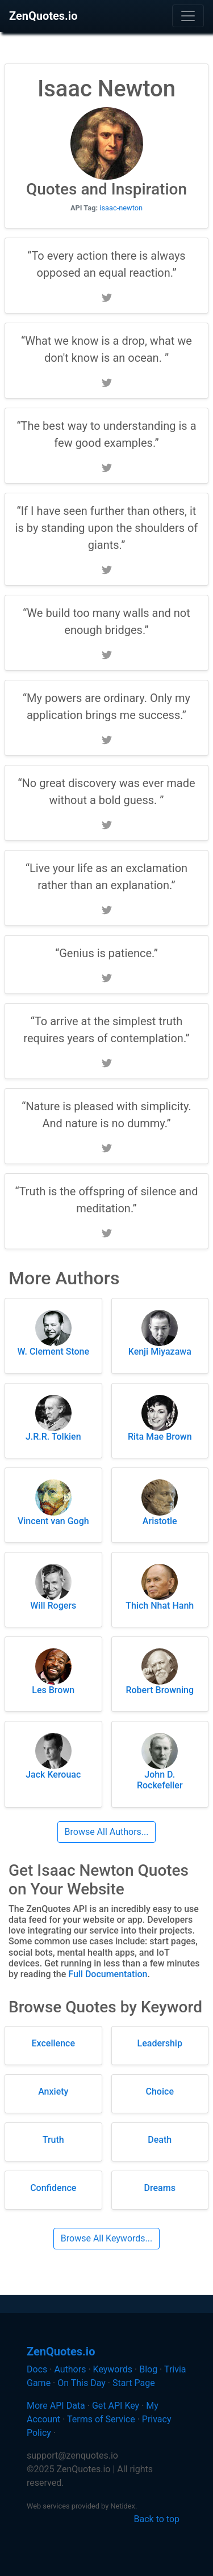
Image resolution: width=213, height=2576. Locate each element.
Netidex (122, 2506)
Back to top (156, 2519)
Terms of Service (101, 2419)
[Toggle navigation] (188, 16)
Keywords (113, 2369)
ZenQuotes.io (43, 16)
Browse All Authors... (107, 1831)
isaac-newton (121, 208)
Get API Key (115, 2405)
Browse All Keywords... (106, 2238)
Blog (148, 2369)
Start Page (133, 2383)
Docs (37, 2369)
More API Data (56, 2405)
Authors (70, 2369)
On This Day (81, 2383)
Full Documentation (107, 1974)
